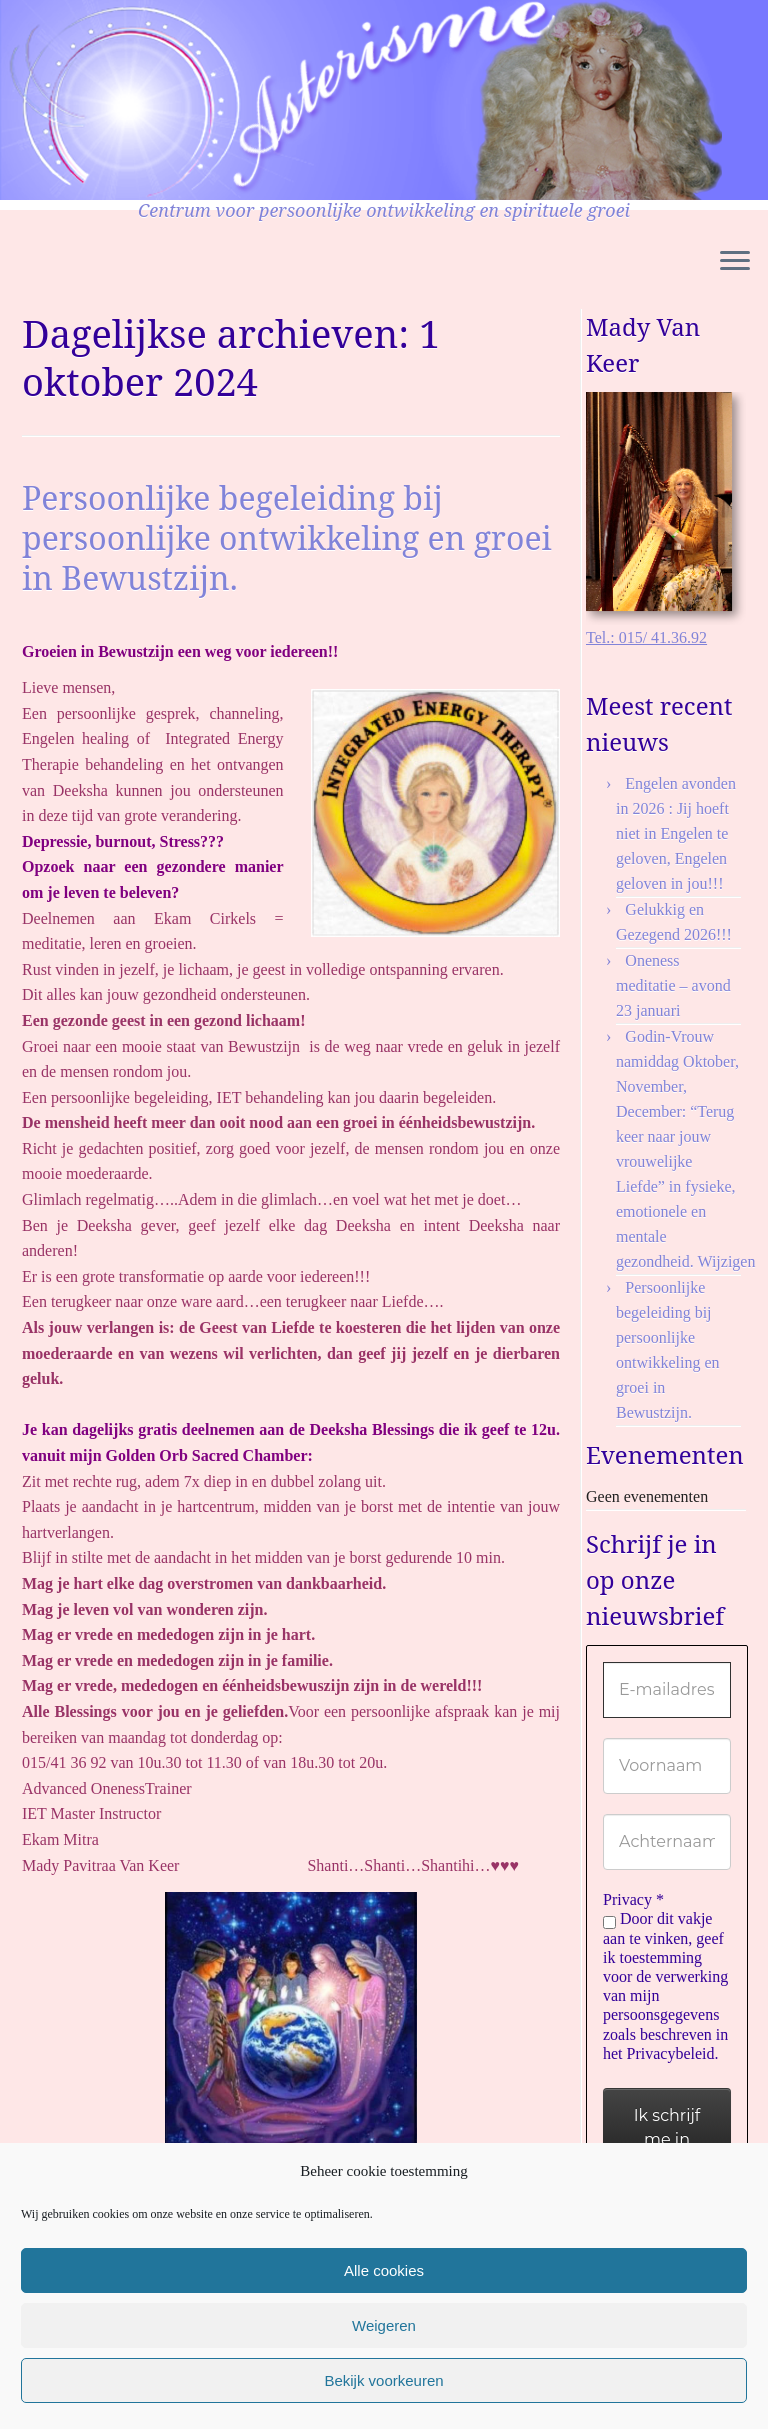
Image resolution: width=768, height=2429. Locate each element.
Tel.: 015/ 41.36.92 (646, 637)
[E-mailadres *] (667, 1690)
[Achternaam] (667, 1842)
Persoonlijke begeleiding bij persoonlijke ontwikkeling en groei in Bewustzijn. (287, 537)
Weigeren (384, 2325)
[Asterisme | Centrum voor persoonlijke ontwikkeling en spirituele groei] (361, 100)
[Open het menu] (735, 262)
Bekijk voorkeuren (383, 2380)
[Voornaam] (667, 1766)
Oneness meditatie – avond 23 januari (673, 985)
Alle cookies (384, 2270)
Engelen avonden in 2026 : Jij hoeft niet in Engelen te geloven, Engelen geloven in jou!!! (676, 833)
